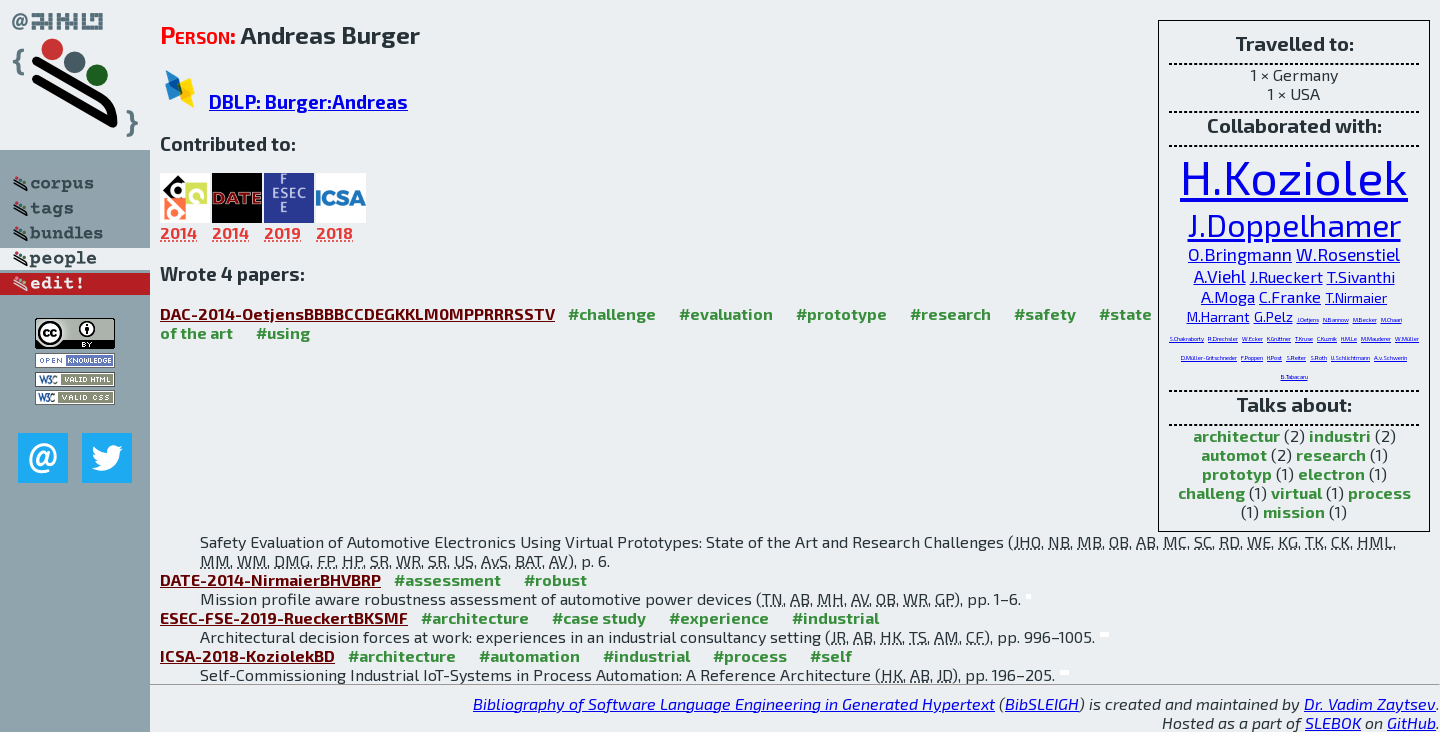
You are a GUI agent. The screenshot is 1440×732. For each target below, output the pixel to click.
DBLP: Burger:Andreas (308, 101)
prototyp (1237, 473)
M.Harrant (1218, 316)
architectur (1236, 435)
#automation (529, 655)
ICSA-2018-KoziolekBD (247, 655)
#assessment (447, 579)
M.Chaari (1391, 319)
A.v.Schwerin (1390, 357)
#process (750, 655)
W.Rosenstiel (1348, 254)
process (1379, 492)
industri (1340, 435)
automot (1234, 454)
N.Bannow (1336, 319)
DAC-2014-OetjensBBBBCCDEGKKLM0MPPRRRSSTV (357, 313)
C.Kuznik (1327, 338)
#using (283, 332)
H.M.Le (1349, 338)
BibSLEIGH (1042, 703)
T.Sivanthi (1361, 276)
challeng (1211, 492)
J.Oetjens (1308, 319)
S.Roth (1318, 357)
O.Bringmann (1240, 254)
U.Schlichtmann (1350, 357)
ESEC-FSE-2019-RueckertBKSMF (284, 617)
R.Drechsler (1223, 338)
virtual (1296, 492)
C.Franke (1290, 296)
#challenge (612, 313)
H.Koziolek (1294, 176)
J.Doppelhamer (1294, 224)
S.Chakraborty (1186, 338)
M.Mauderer (1376, 338)
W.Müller (1407, 338)
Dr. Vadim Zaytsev (1370, 703)
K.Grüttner (1279, 338)
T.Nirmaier (1356, 297)
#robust (555, 579)
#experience (719, 617)
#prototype (841, 313)
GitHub (1411, 722)
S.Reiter (1296, 357)
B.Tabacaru (1294, 376)
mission (1294, 511)
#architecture (475, 617)
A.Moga (1228, 296)
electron (1331, 473)
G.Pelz (1273, 316)
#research (950, 313)
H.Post (1274, 357)
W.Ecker (1252, 338)
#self (831, 655)
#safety (1045, 313)
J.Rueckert (1286, 276)
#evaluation (726, 313)
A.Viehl (1220, 276)
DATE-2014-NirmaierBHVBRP (270, 579)
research (1331, 454)
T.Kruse (1304, 338)
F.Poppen (1252, 357)
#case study (599, 617)
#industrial (835, 617)
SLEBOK (1333, 722)
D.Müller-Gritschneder (1209, 357)
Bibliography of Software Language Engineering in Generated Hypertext (734, 703)
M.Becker (1365, 319)
